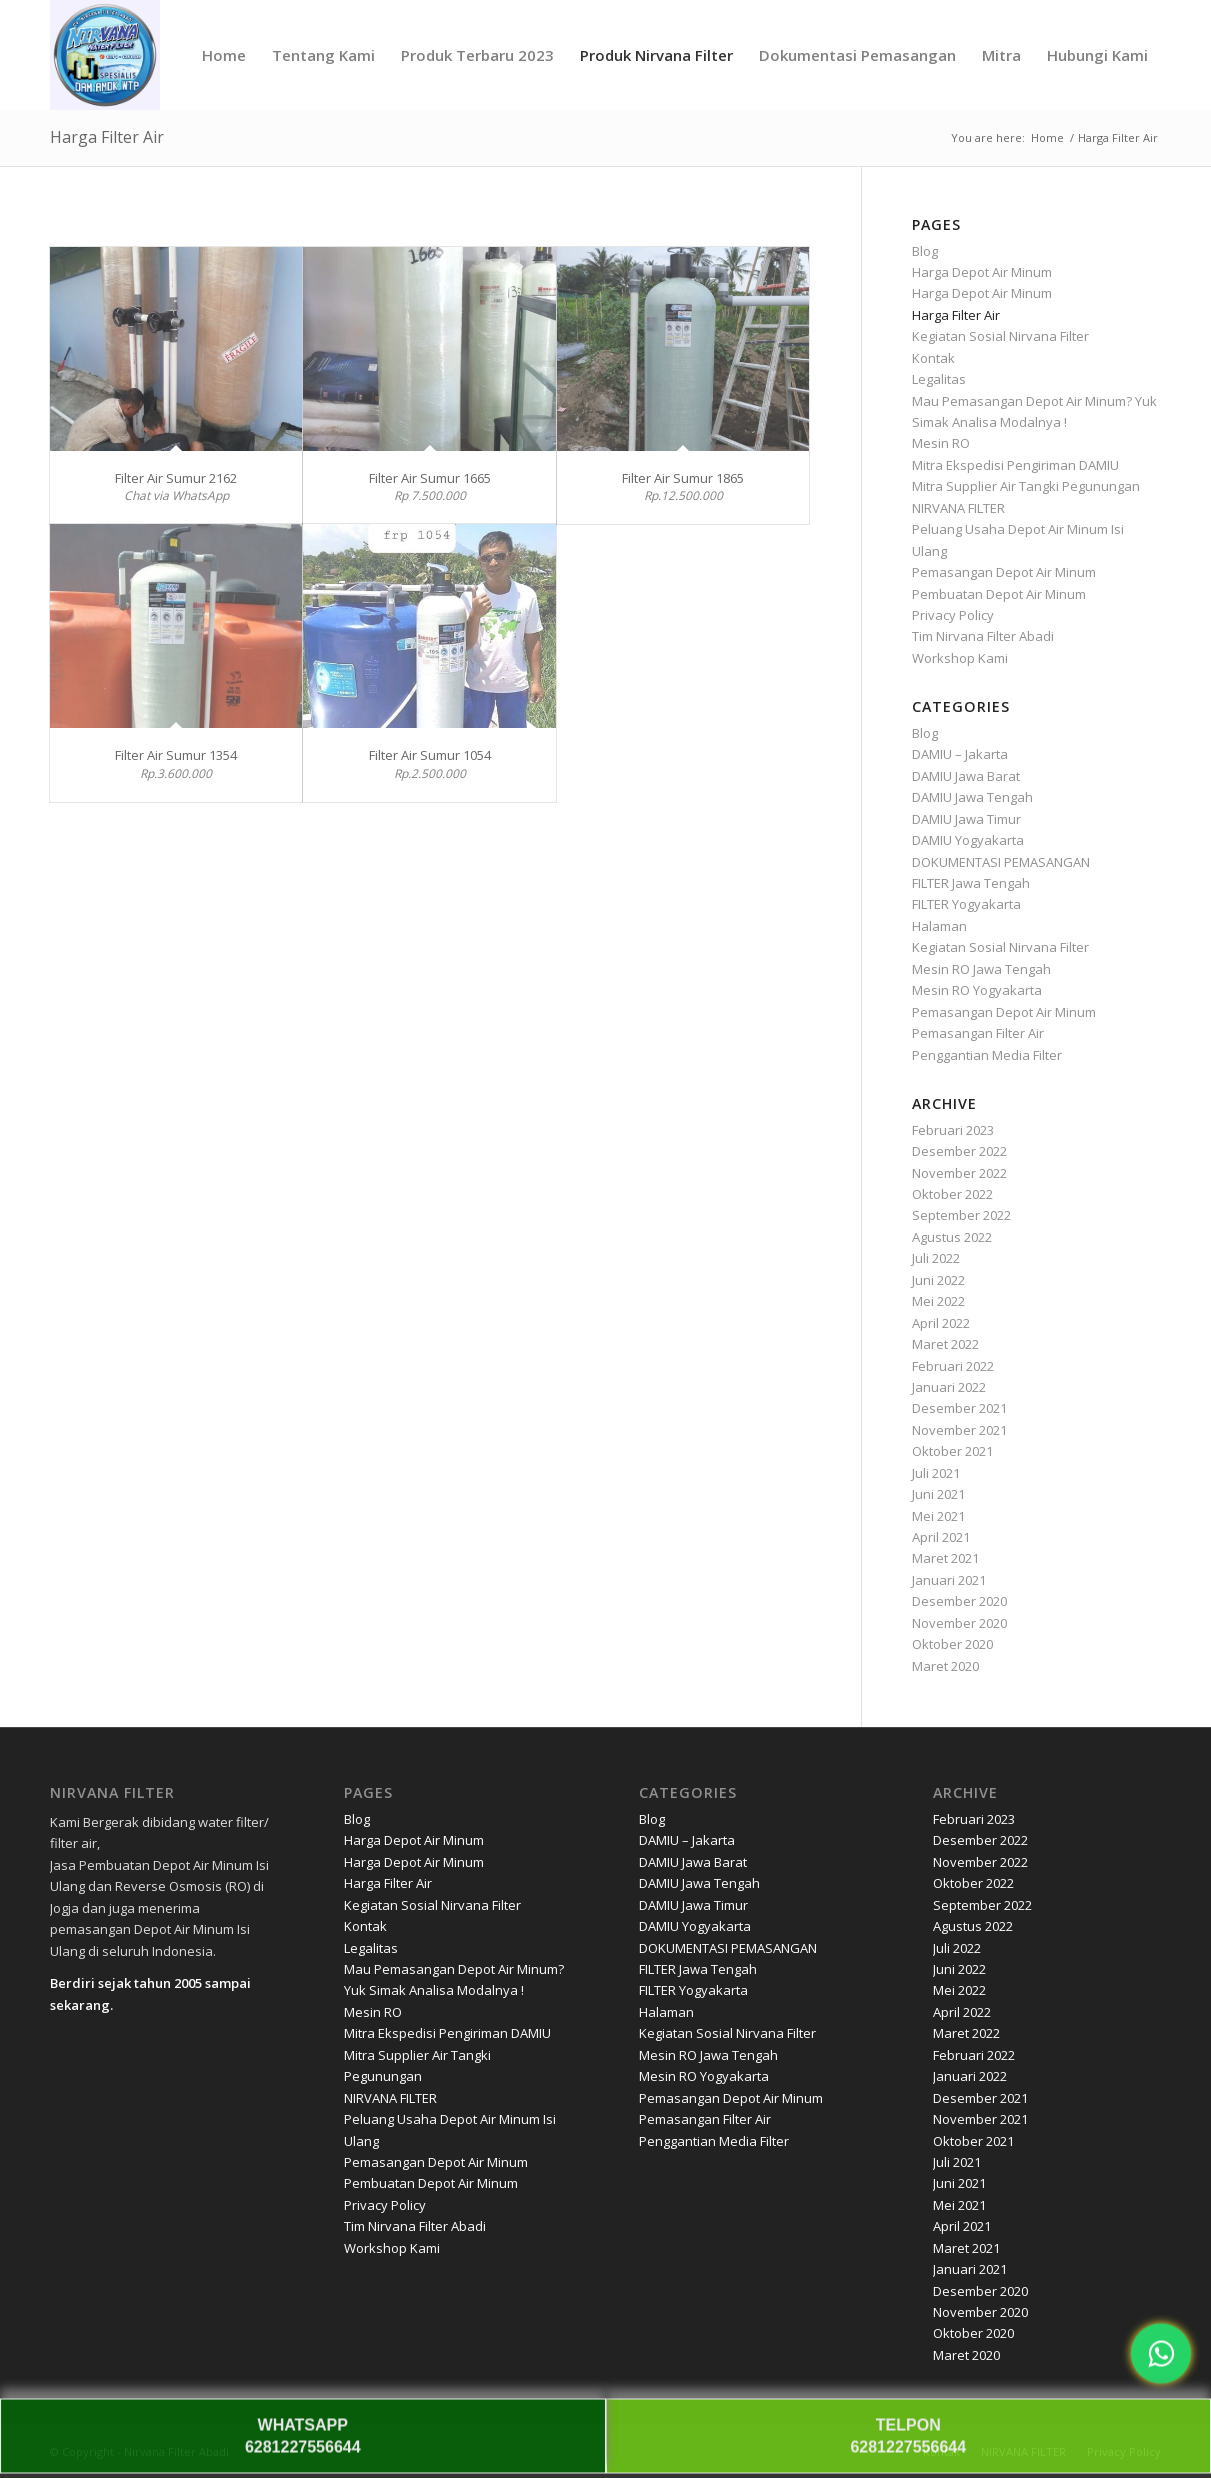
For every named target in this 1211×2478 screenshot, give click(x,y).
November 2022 (959, 1173)
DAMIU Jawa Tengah (972, 797)
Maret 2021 (945, 1558)
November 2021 (959, 1430)
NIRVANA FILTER (958, 508)
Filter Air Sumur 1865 (683, 478)
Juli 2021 (936, 1473)
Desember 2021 (959, 1408)
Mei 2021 (938, 1516)
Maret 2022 (945, 1344)
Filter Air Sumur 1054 (430, 755)
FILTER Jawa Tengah (971, 883)
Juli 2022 (936, 1258)
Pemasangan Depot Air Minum (1004, 572)
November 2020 (959, 1623)
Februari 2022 (953, 1366)
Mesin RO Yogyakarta (977, 990)
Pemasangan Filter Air (978, 1033)
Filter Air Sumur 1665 (430, 478)
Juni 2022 (938, 1280)
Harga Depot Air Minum (982, 272)
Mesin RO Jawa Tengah (981, 969)
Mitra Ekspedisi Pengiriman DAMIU (1015, 465)
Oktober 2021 (952, 1451)
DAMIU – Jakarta (960, 754)
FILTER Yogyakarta (966, 904)
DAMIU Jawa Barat (966, 776)
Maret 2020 (945, 1666)
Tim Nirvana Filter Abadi (983, 636)
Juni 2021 (938, 1494)
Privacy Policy (953, 615)
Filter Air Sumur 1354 (176, 755)
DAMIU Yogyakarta (968, 840)
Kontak (933, 358)
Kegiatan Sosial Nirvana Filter (1000, 336)
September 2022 (961, 1215)
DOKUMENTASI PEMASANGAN (1001, 862)
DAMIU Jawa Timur (966, 819)
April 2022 (941, 1323)
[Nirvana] (105, 55)
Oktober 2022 (952, 1194)
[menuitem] (224, 55)
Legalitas (939, 379)
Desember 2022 (959, 1151)
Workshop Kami (960, 658)
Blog (925, 251)
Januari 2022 (949, 1387)
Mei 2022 (938, 1301)
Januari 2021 (949, 1580)
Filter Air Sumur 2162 (176, 478)
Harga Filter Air (107, 137)
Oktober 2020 (952, 1644)
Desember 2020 (959, 1601)
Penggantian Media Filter (987, 1055)
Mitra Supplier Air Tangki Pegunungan (1026, 486)
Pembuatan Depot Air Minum (999, 594)
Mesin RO (941, 443)
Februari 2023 (953, 1130)
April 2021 (941, 1537)
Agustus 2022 (952, 1237)
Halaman (939, 926)
